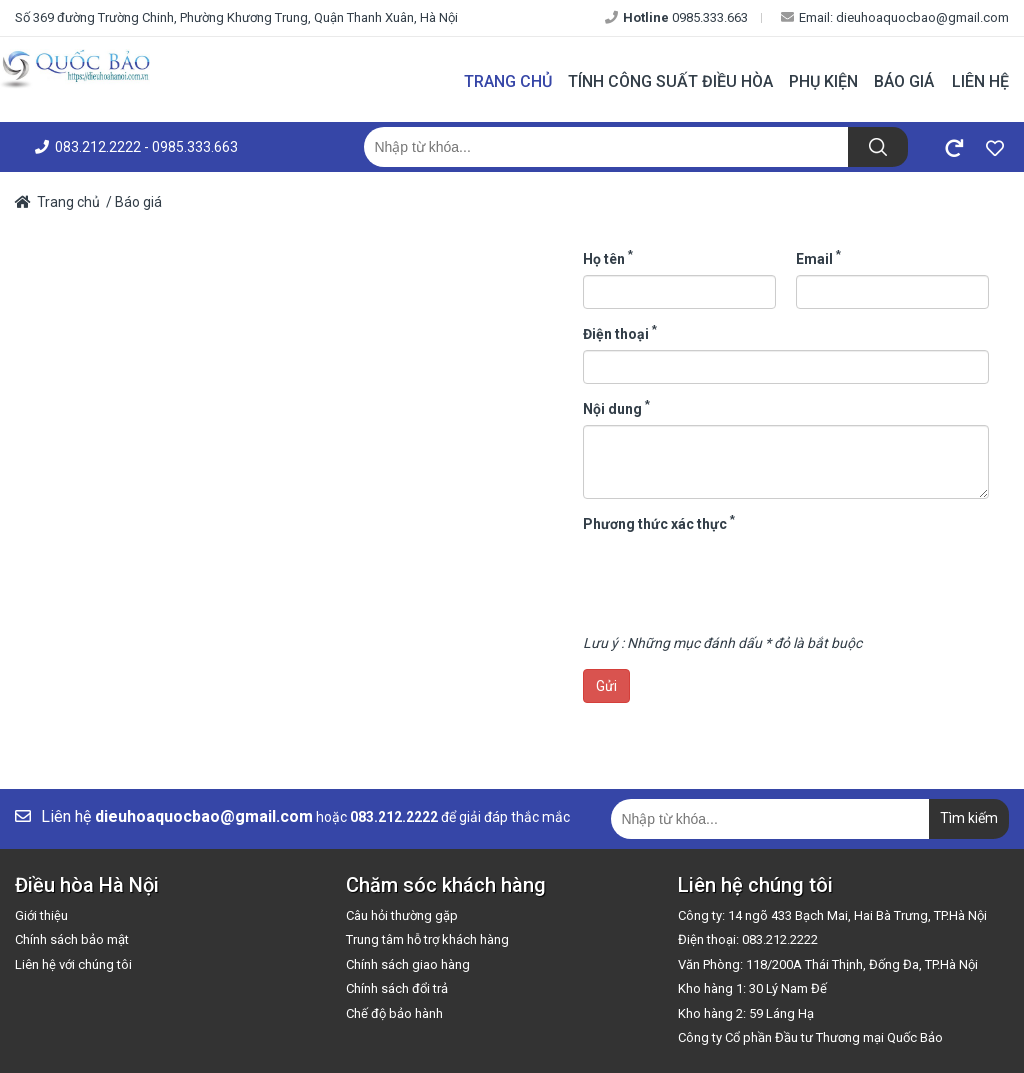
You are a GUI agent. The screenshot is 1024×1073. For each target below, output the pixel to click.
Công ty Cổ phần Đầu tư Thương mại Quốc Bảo (810, 1037)
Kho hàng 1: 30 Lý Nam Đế (752, 988)
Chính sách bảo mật (72, 939)
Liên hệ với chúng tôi (73, 964)
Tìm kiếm (969, 818)
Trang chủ (508, 81)
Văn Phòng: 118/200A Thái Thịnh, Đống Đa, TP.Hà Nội (828, 964)
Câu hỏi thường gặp (402, 915)
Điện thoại (620, 333)
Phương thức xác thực (659, 523)
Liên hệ (980, 81)
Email (818, 258)
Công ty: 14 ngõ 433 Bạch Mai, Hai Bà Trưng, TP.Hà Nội (832, 915)
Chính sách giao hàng (408, 964)
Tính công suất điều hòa (670, 81)
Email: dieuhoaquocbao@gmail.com (895, 17)
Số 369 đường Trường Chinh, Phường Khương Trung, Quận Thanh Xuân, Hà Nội (236, 17)
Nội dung (616, 408)
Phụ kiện (823, 81)
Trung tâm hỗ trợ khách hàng (427, 939)
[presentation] (735, 579)
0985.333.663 (676, 17)
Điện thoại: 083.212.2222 (748, 939)
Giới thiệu (41, 915)
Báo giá (904, 81)
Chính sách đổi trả (397, 988)
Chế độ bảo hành (394, 1013)
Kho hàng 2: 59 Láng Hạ (746, 1013)
